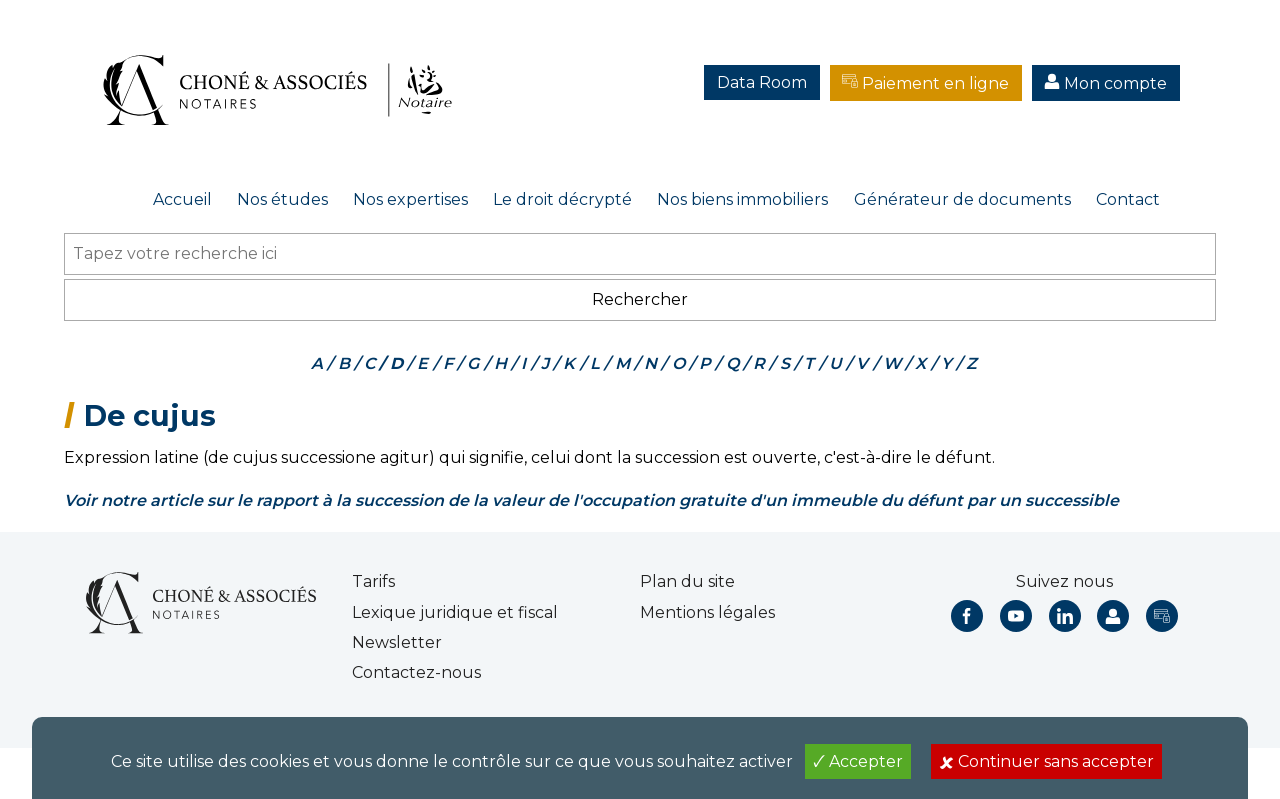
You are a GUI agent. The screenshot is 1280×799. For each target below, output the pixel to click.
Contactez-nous (416, 672)
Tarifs (373, 581)
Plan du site (687, 581)
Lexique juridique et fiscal (455, 612)
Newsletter (397, 642)
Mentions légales (707, 612)
